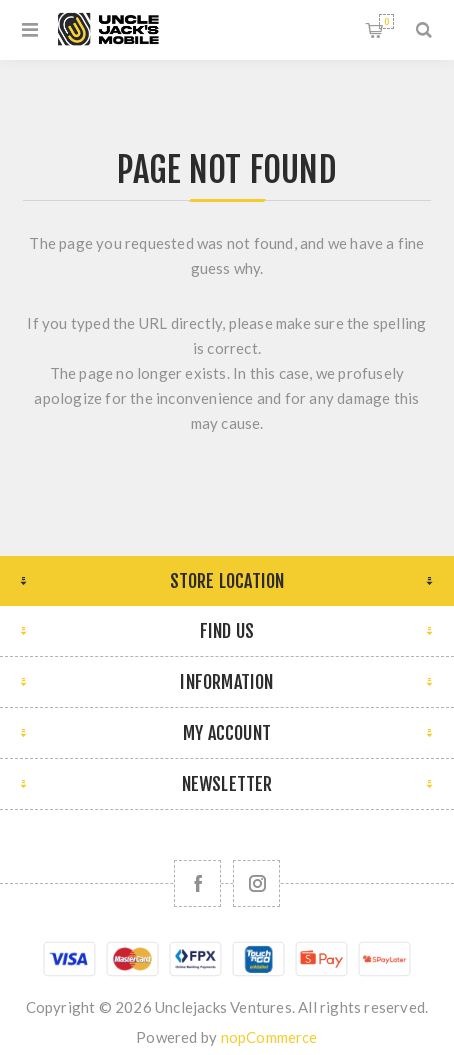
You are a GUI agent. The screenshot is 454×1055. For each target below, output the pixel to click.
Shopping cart (386, 21)
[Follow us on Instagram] (256, 883)
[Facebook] (197, 883)
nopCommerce (269, 1037)
